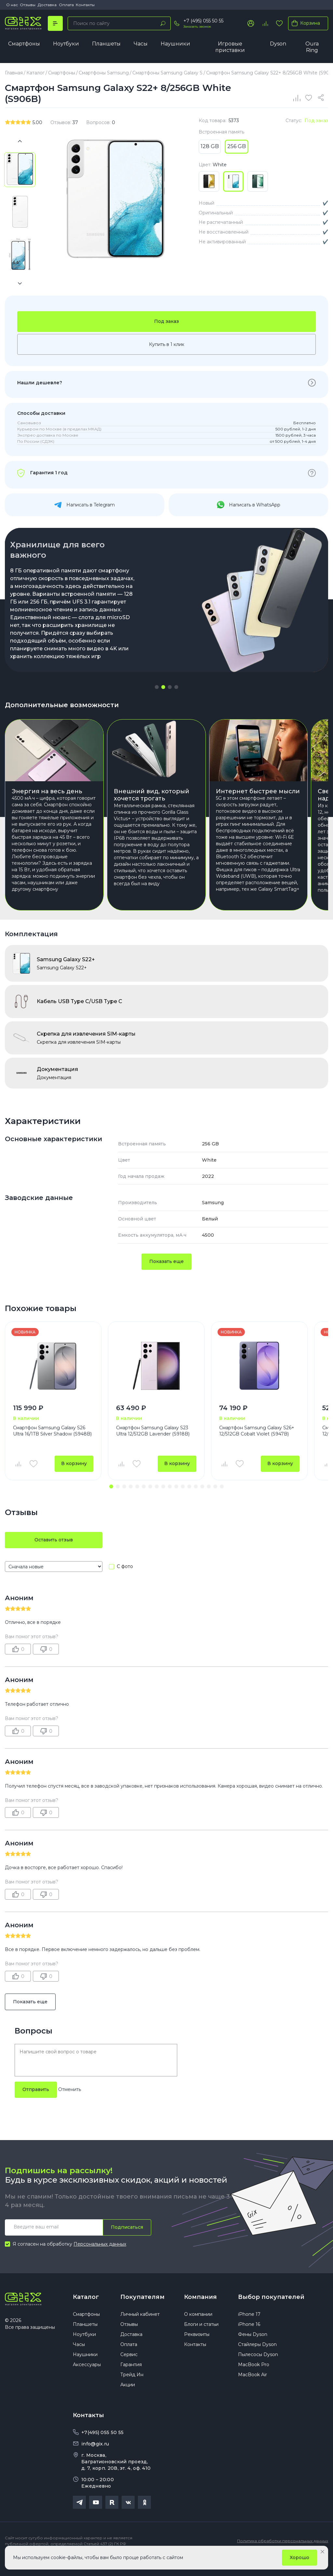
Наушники (175, 44)
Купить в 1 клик (166, 344)
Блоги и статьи (201, 2340)
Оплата (66, 4)
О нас (12, 4)
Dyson (278, 44)
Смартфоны (24, 44)
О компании (198, 2330)
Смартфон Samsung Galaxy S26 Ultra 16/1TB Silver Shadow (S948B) (52, 1447)
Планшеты (106, 44)
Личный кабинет (140, 2330)
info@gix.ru (95, 2460)
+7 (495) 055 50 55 (203, 21)
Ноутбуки (66, 44)
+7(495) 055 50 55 (102, 2449)
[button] (157, 687)
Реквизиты (196, 2350)
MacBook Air (252, 2391)
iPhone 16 (249, 2340)
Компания (200, 2313)
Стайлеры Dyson (257, 2361)
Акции (127, 2401)
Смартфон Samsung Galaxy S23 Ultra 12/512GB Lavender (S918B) (153, 1447)
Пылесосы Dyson (258, 2371)
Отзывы (27, 4)
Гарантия (131, 2381)
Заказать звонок (197, 26)
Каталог (86, 2313)
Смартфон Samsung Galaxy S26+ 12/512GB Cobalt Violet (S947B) (256, 1447)
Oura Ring (312, 47)
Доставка (47, 4)
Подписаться (127, 2243)
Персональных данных (99, 2260)
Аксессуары (87, 2381)
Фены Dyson (252, 2350)
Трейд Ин (131, 2391)
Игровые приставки (230, 47)
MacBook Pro (253, 2381)
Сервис (129, 2371)
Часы (141, 44)
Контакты (85, 4)
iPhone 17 (249, 2330)
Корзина (304, 23)
